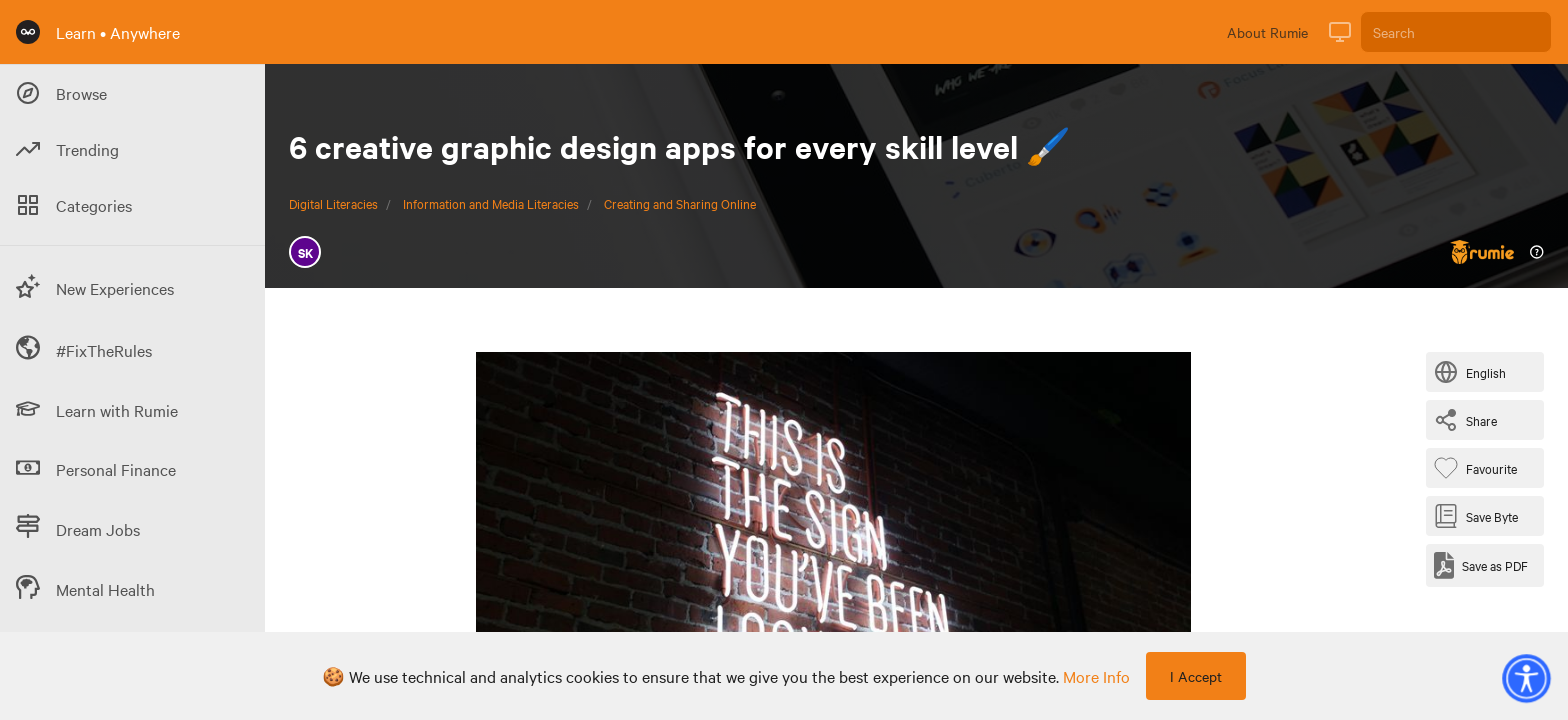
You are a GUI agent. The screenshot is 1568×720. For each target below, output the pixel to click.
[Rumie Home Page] (28, 32)
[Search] (1456, 32)
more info (1096, 676)
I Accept (1196, 676)
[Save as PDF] (1481, 565)
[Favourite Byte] (1479, 468)
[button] (1526, 678)
